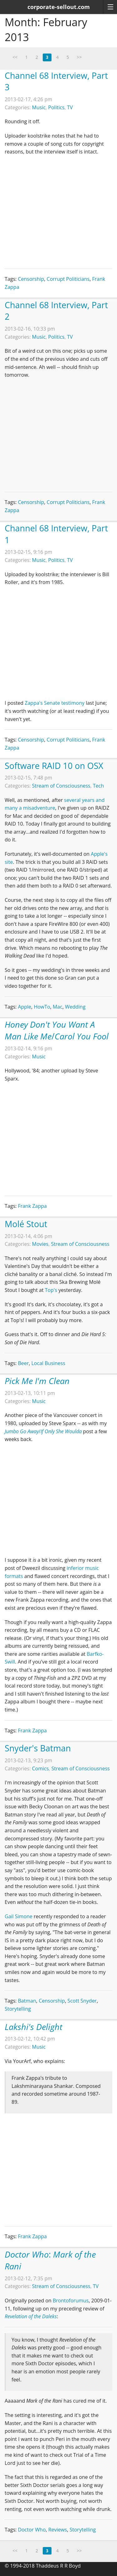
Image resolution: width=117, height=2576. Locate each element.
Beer (23, 1363)
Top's (51, 1290)
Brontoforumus (71, 2300)
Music (39, 107)
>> (79, 57)
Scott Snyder (82, 2000)
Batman (27, 2000)
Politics (56, 107)
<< (14, 57)
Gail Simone (18, 1916)
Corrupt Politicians (68, 278)
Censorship (31, 278)
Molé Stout (26, 1224)
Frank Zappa (32, 1206)
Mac (57, 1006)
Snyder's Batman (38, 1748)
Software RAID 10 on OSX (54, 765)
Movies (40, 1244)
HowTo (42, 1006)
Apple (24, 1006)
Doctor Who (32, 2529)
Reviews (57, 2529)
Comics (40, 1768)
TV (70, 107)
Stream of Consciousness (61, 785)
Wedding (75, 1006)
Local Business (49, 1363)
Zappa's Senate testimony (54, 702)
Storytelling (18, 2008)
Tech (98, 785)
